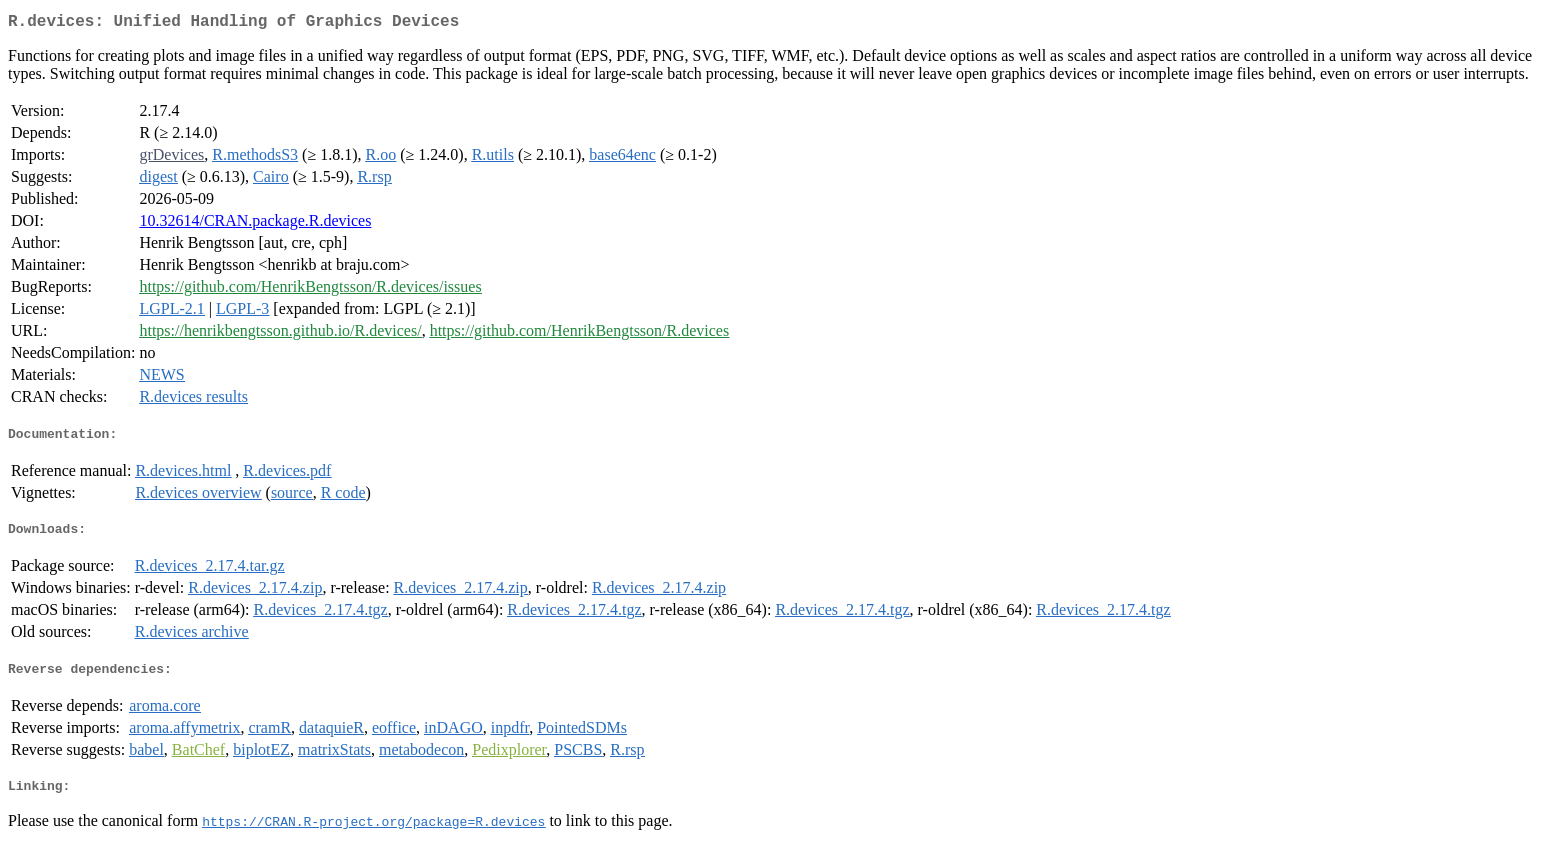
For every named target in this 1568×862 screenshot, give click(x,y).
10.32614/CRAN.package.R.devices (255, 224)
